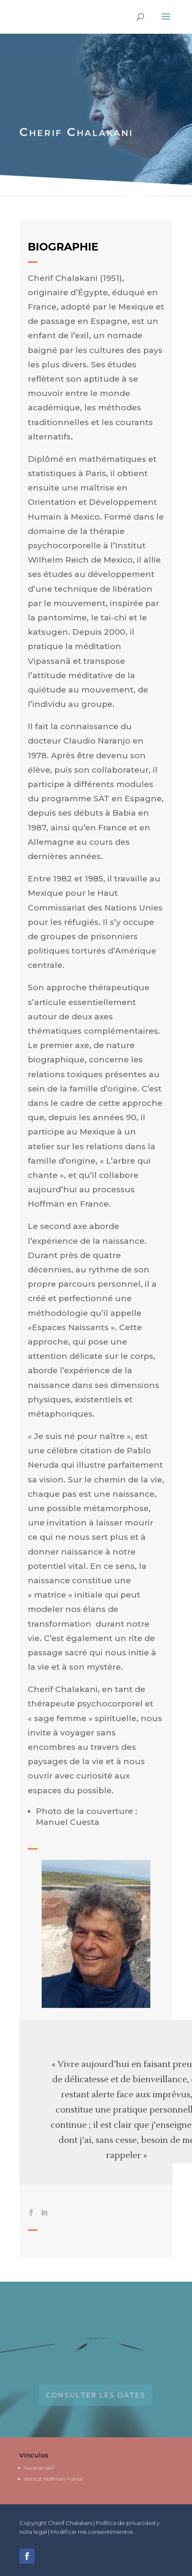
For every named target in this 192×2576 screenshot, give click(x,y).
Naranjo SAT (39, 2468)
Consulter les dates (96, 2395)
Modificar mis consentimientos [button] (92, 2531)
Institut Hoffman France (53, 2479)
